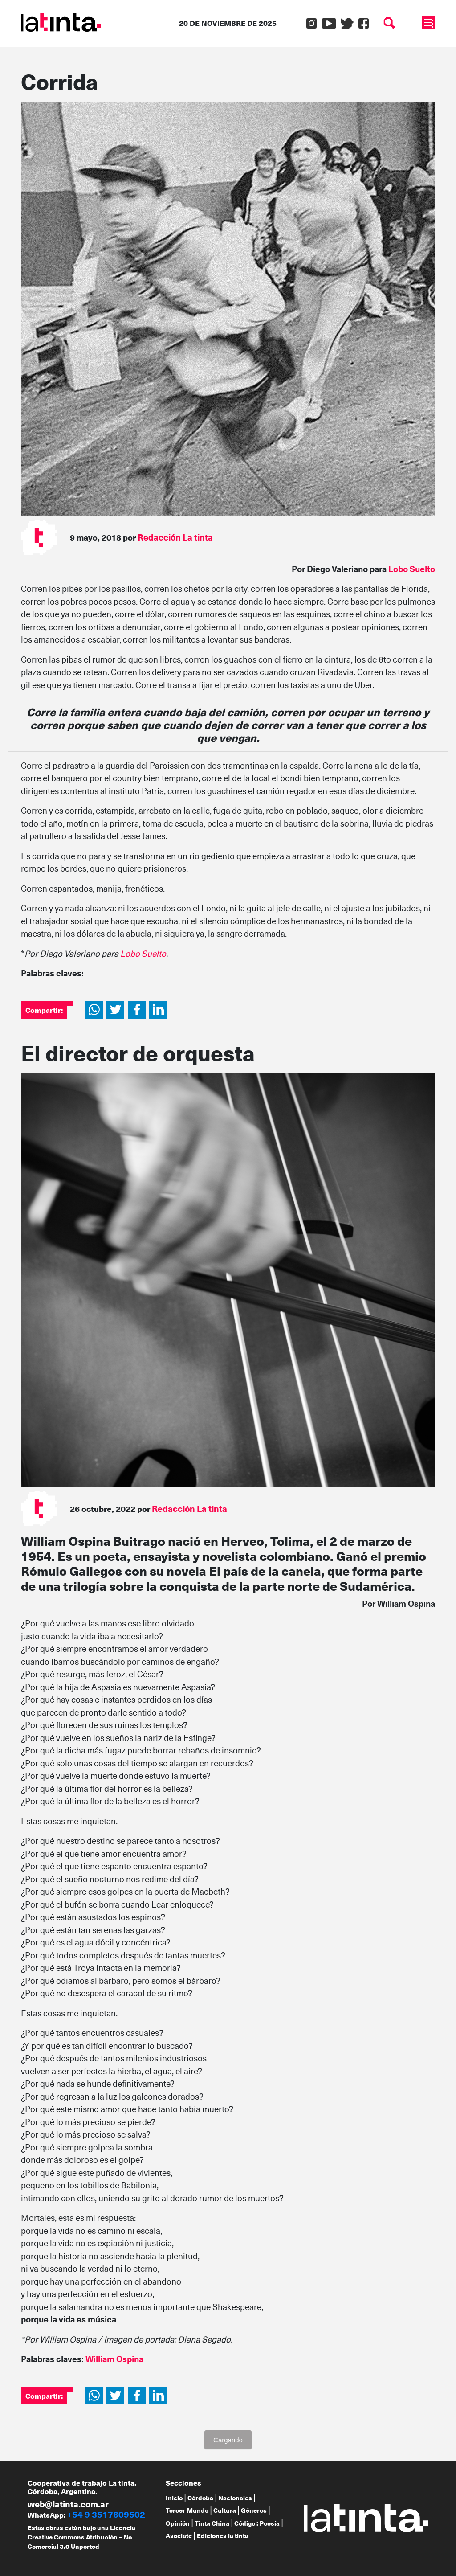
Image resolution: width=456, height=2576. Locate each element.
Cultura (224, 2510)
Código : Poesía (257, 2523)
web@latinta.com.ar (68, 2504)
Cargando (228, 2440)
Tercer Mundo (187, 2510)
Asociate (179, 2535)
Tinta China (212, 2523)
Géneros (254, 2510)
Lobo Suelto (411, 568)
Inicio (174, 2497)
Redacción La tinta (175, 537)
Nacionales (235, 2497)
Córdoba (200, 2497)
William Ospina (114, 2358)
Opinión (178, 2523)
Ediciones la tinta (222, 2535)
